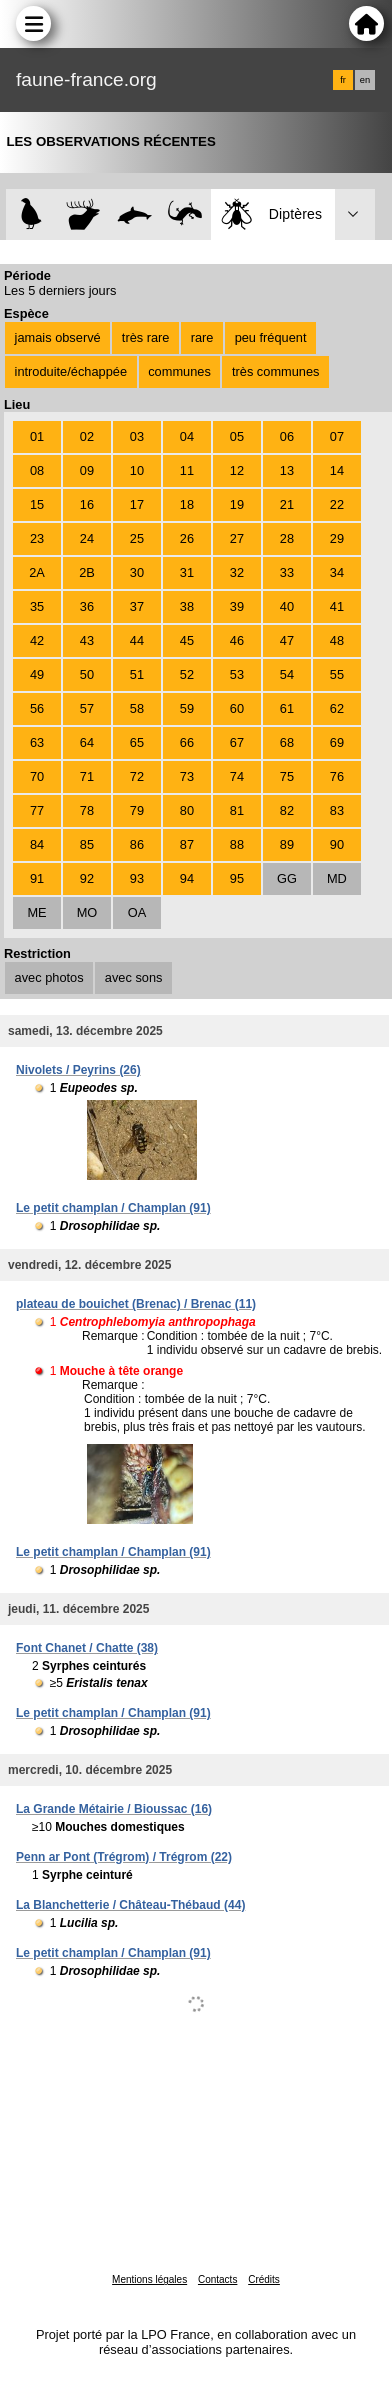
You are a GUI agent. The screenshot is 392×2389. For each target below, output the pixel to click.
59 (187, 708)
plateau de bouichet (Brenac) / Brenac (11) (136, 1304)
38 (187, 606)
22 (337, 504)
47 (287, 640)
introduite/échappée (71, 371)
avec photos (49, 977)
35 (37, 606)
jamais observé (58, 337)
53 (237, 674)
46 (237, 640)
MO (87, 912)
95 (237, 878)
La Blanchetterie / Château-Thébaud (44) (130, 1905)
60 (237, 708)
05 (237, 436)
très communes (275, 371)
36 (87, 606)
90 (337, 844)
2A (37, 572)
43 (87, 640)
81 (237, 810)
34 (337, 572)
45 (187, 640)
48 (337, 640)
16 (87, 504)
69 (337, 742)
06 (287, 436)
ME (36, 912)
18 (187, 504)
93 (137, 878)
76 (337, 776)
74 (237, 776)
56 (37, 708)
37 (137, 606)
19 (237, 504)
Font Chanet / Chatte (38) (87, 1648)
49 (37, 674)
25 (137, 538)
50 (87, 674)
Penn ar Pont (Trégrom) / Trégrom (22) (124, 1857)
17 (137, 504)
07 (337, 436)
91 (37, 878)
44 (137, 640)
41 (337, 606)
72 (137, 776)
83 (337, 810)
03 (137, 436)
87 (187, 844)
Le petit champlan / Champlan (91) (113, 1208)
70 (37, 776)
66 (187, 742)
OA (137, 912)
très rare (146, 337)
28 (287, 538)
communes (179, 371)
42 (37, 640)
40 (287, 606)
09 (87, 470)
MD (337, 878)
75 (287, 776)
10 (137, 470)
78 (87, 810)
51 (137, 674)
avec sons (134, 977)
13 (287, 470)
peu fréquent (271, 337)
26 (187, 538)
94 (187, 878)
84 (37, 844)
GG (287, 878)
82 (287, 810)
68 (287, 742)
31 (187, 572)
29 (337, 538)
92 (87, 878)
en (365, 80)
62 (337, 708)
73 (187, 776)
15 (37, 504)
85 (87, 844)
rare (202, 337)
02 (87, 436)
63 (37, 742)
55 (337, 674)
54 (287, 674)
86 (137, 844)
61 (287, 708)
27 (237, 538)
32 (237, 572)
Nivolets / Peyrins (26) (78, 1070)
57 (87, 708)
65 (137, 742)
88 (237, 844)
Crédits (264, 2279)
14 (337, 470)
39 (237, 606)
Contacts (217, 2279)
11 (187, 470)
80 (187, 810)
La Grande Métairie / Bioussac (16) (114, 1809)
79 (137, 810)
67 (237, 742)
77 (37, 810)
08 (37, 470)
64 (87, 742)
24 (87, 538)
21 (287, 504)
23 (37, 538)
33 (287, 572)
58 (137, 708)
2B (87, 572)
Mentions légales (149, 2279)
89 (287, 844)
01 (37, 436)
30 (137, 572)
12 (237, 470)
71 (87, 776)
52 (187, 674)
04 (187, 436)
